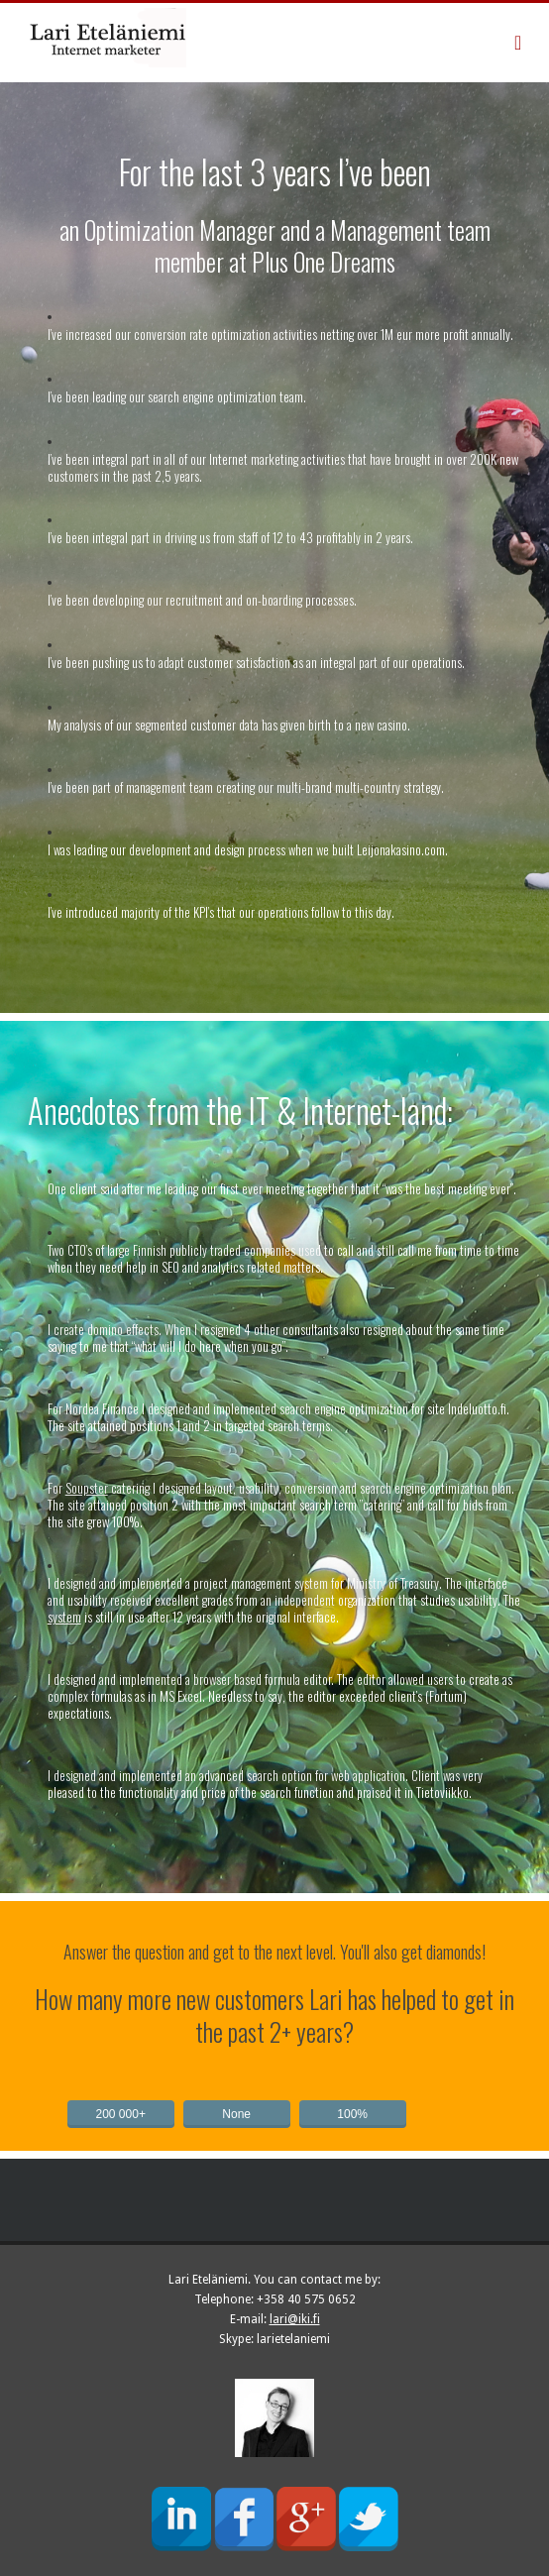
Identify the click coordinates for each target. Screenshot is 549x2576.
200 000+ (121, 2114)
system (64, 1616)
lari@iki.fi (295, 2319)
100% (352, 2114)
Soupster (86, 1488)
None (236, 2114)
